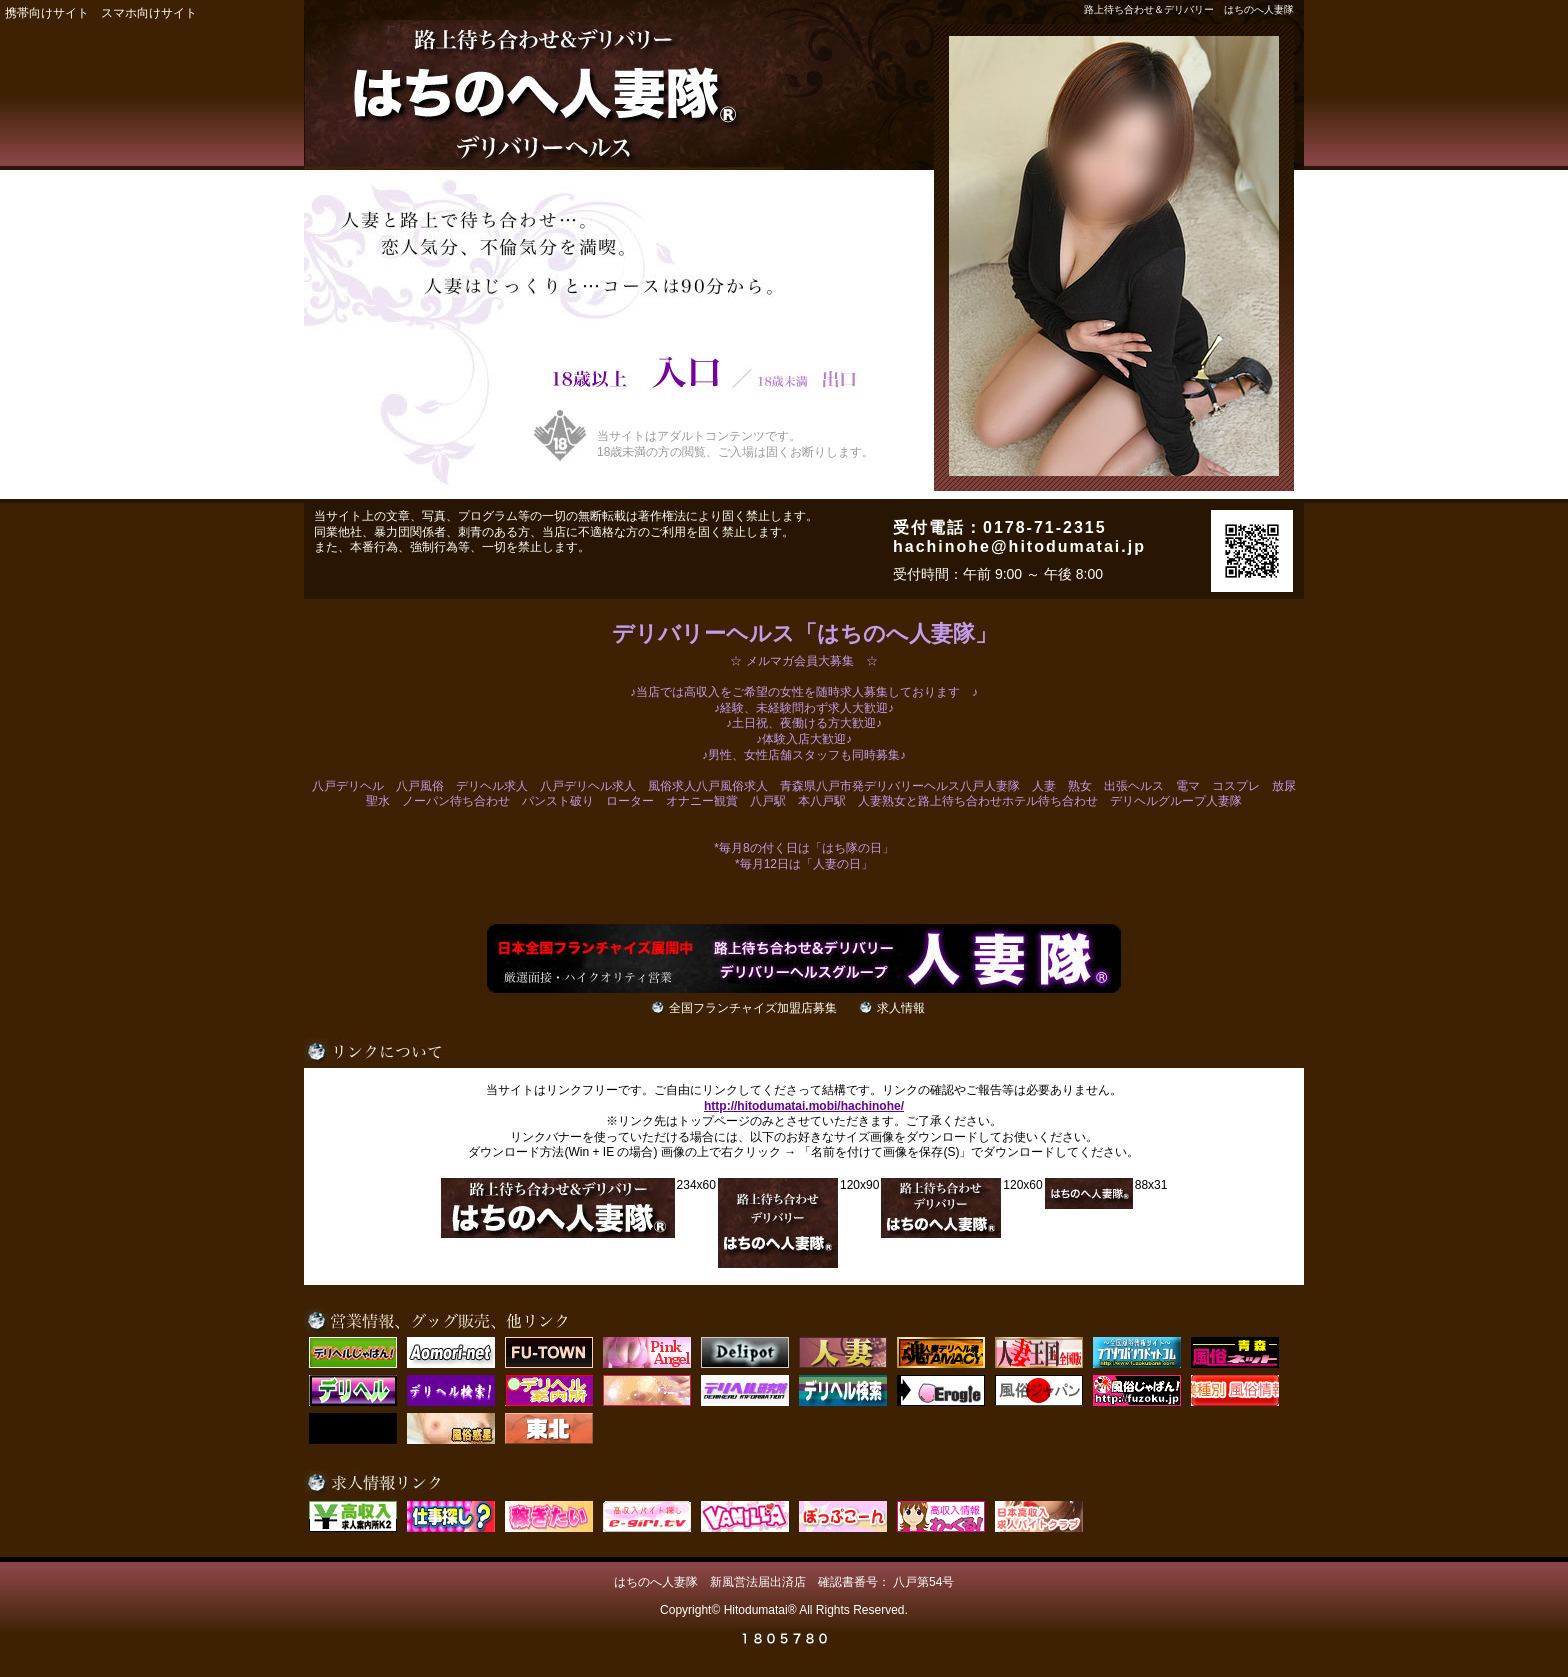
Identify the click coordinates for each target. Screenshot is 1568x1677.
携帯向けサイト (47, 13)
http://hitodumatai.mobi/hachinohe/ (804, 1106)
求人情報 (901, 1008)
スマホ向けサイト (149, 13)
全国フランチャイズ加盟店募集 (753, 1008)
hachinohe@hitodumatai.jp (1019, 546)
